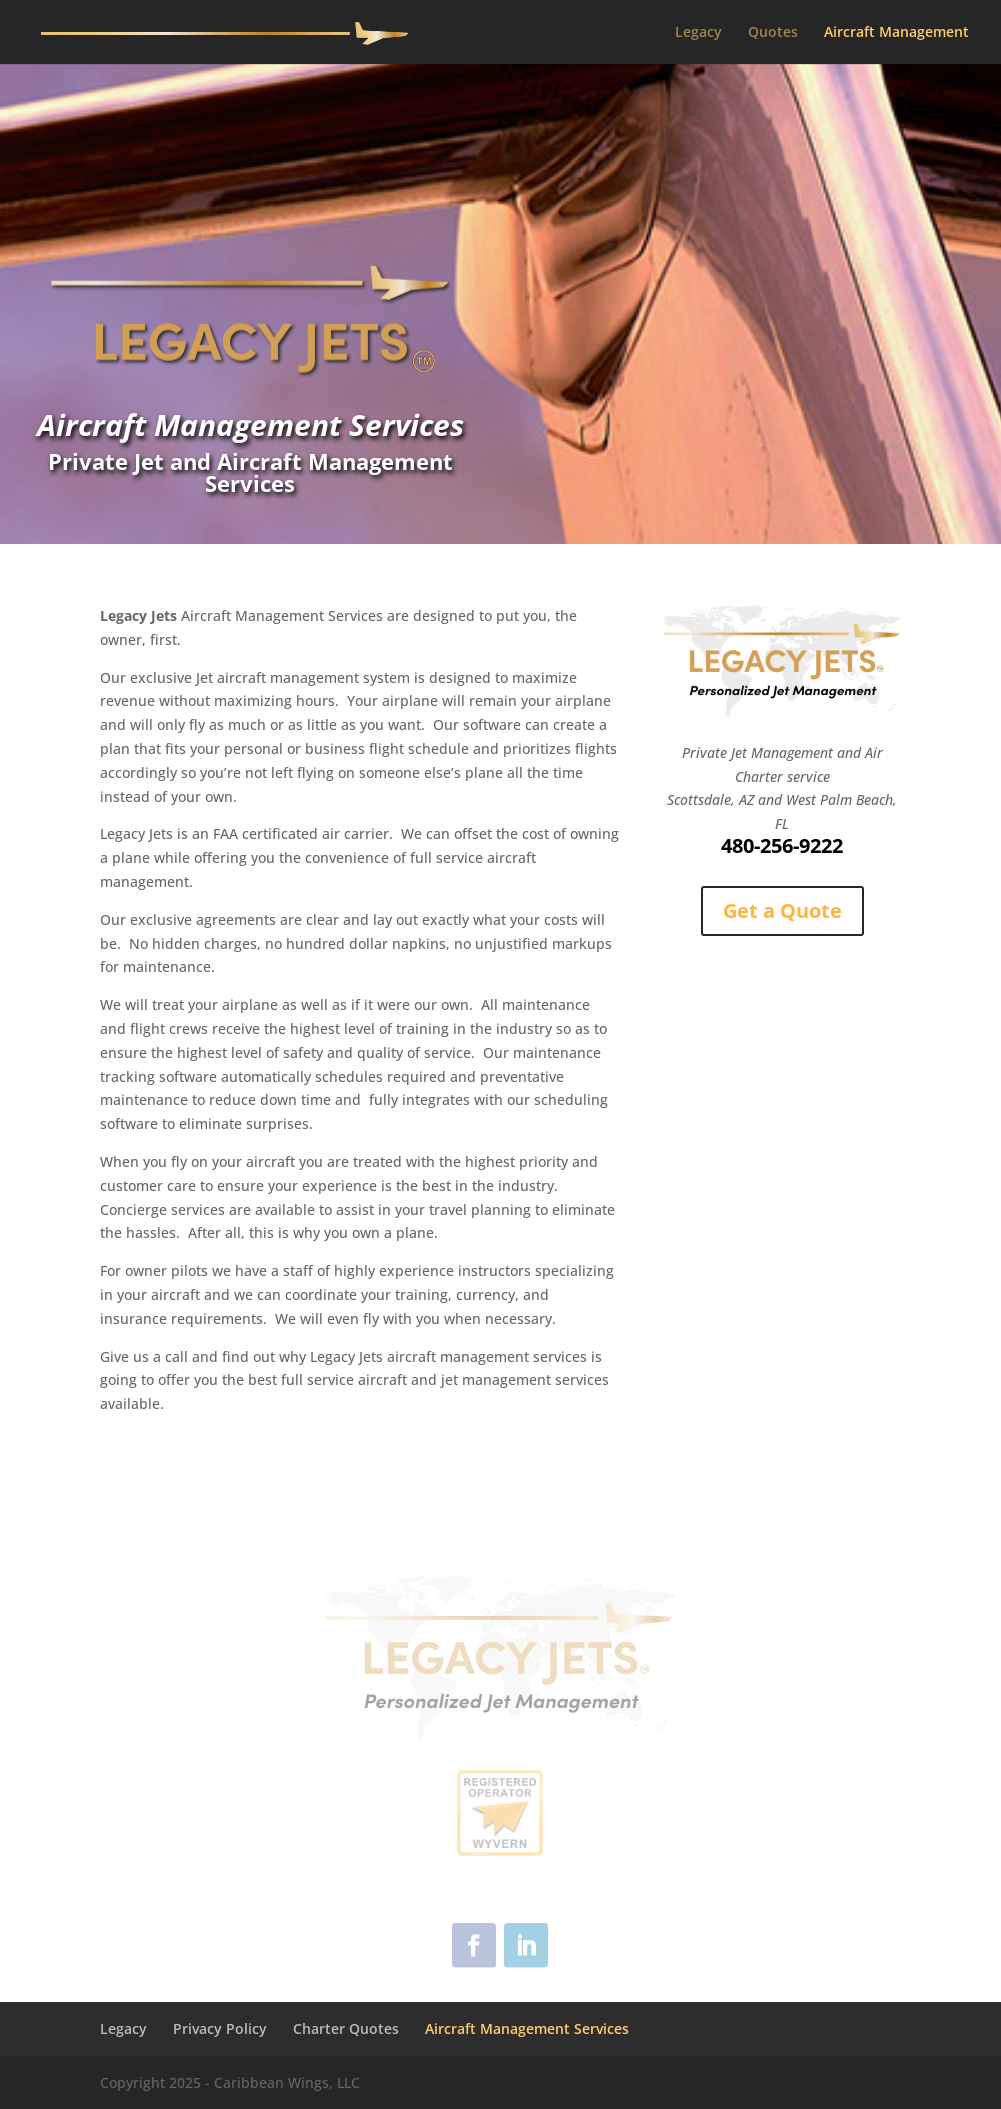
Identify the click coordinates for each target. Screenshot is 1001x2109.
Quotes (773, 33)
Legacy (698, 33)
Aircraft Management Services (527, 2028)
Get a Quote (782, 910)
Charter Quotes (346, 2028)
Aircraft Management (896, 33)
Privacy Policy (220, 2028)
